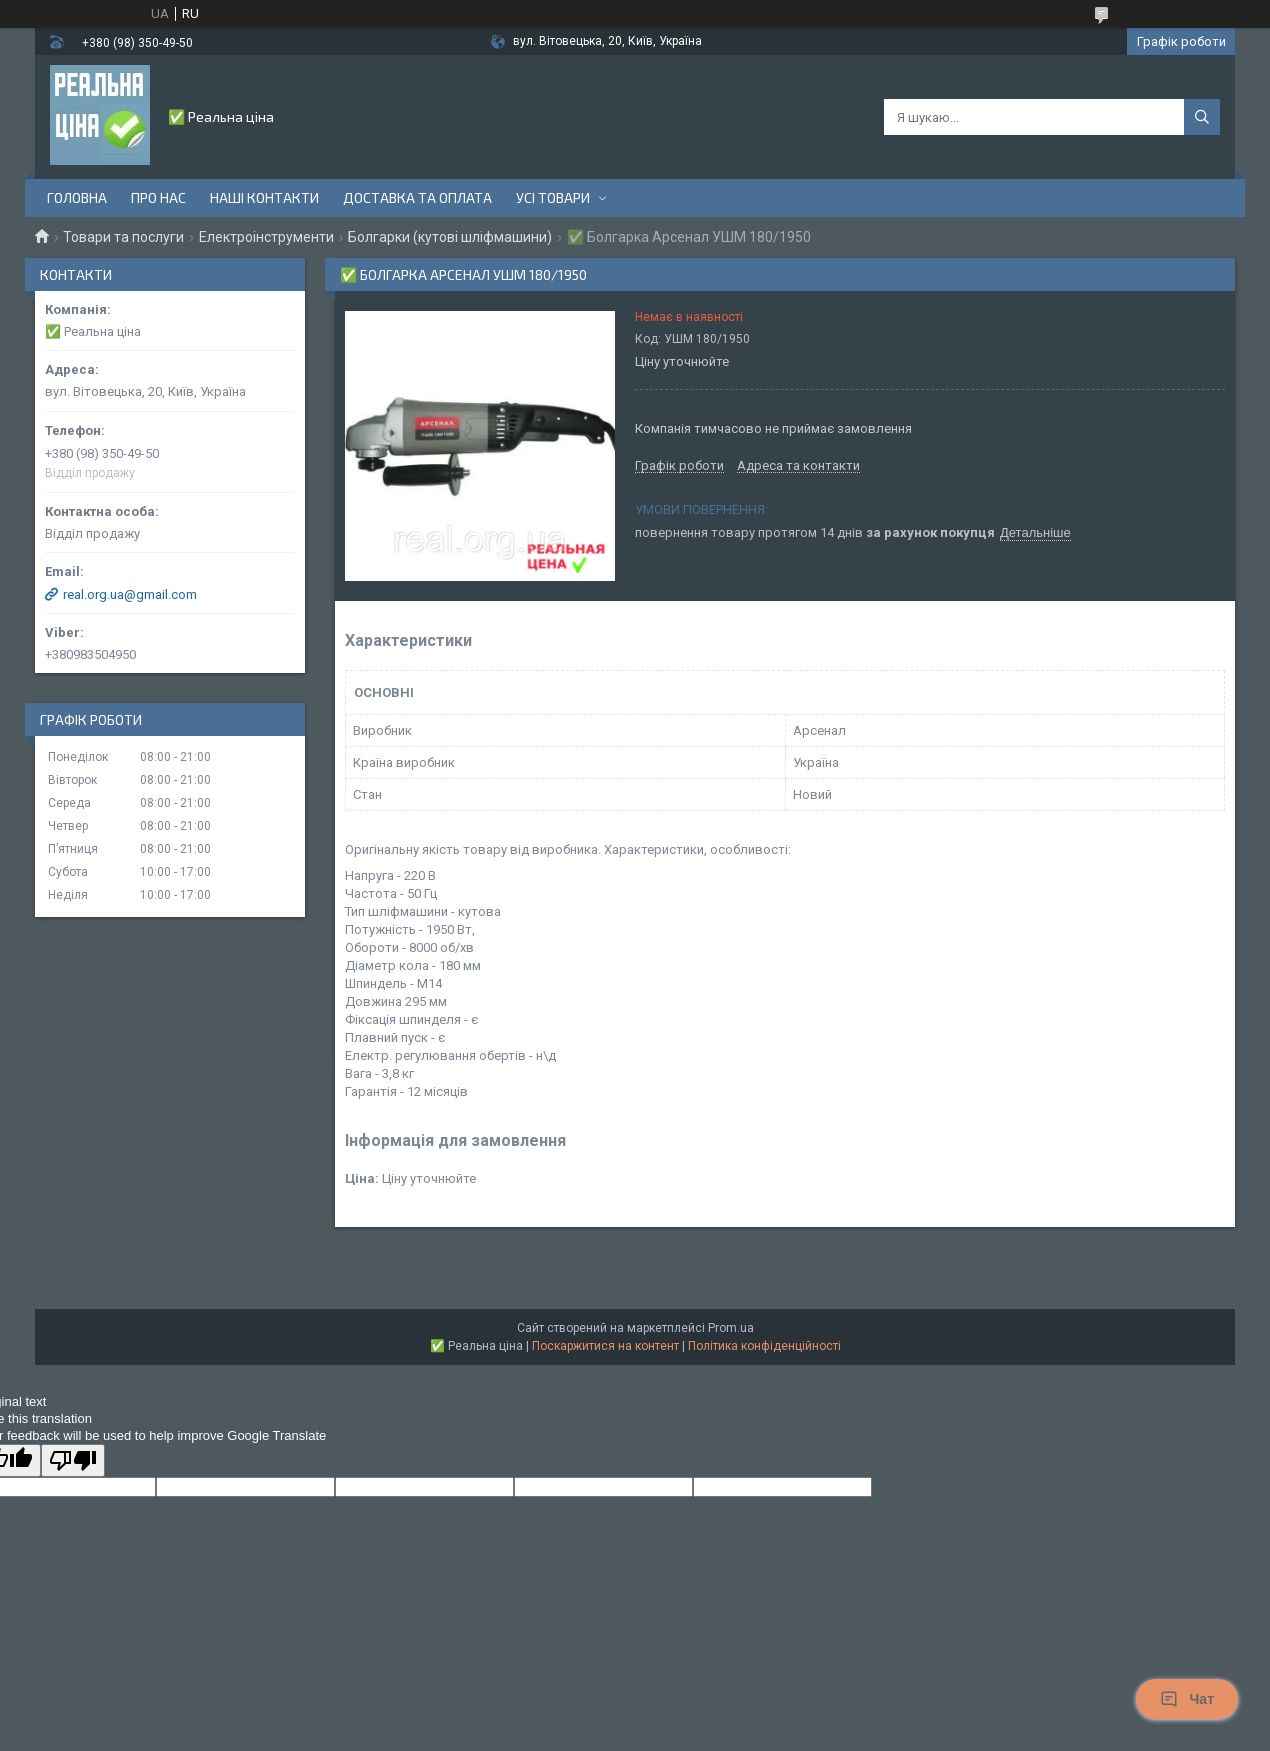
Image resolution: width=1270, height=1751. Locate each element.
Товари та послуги (123, 237)
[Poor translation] (73, 1460)
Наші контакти (264, 197)
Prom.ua (731, 1328)
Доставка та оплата (417, 197)
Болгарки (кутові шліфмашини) (450, 237)
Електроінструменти (266, 237)
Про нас (158, 197)
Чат (1187, 1699)
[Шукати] (1202, 117)
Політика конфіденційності (764, 1346)
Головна (77, 197)
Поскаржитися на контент (605, 1346)
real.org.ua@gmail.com (130, 594)
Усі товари (553, 197)
